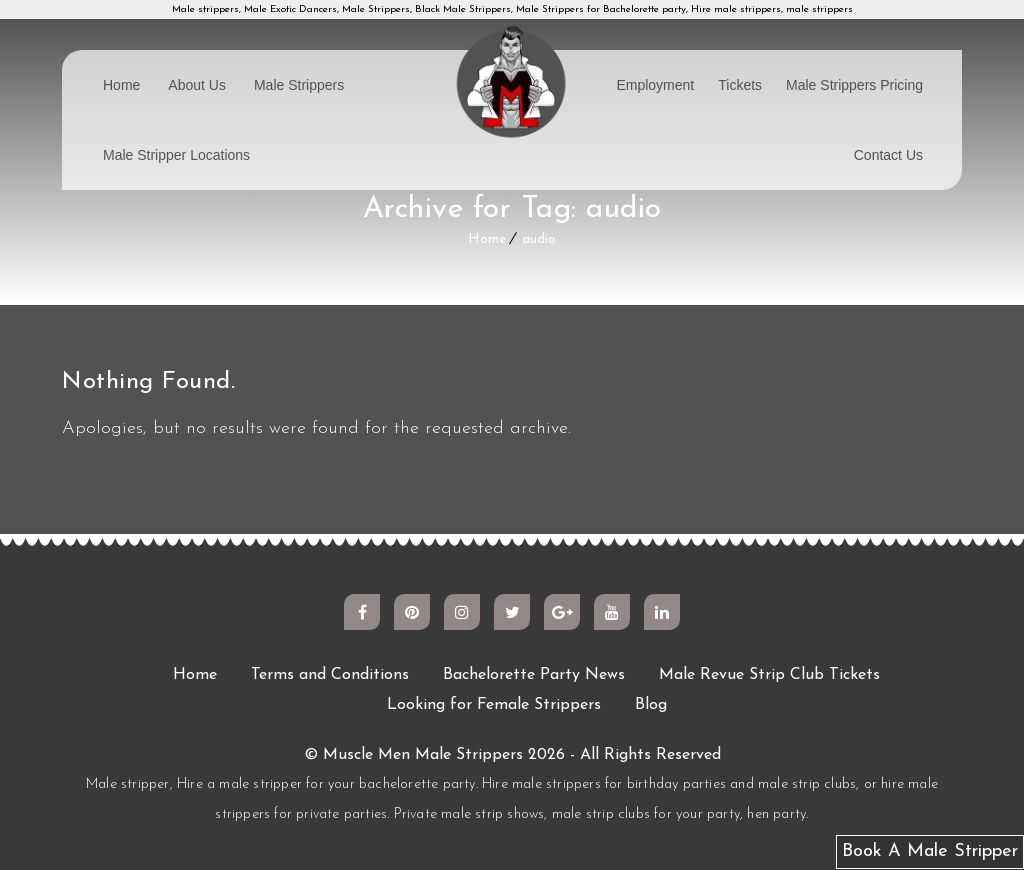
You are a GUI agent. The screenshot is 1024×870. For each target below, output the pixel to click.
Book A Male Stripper (930, 851)
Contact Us (888, 155)
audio (539, 239)
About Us (197, 85)
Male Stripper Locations (176, 155)
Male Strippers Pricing (854, 85)
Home (121, 85)
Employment (655, 85)
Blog (651, 705)
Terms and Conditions (330, 675)
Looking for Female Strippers (494, 705)
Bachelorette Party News (534, 675)
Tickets (740, 85)
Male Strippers (299, 85)
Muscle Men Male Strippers (423, 755)
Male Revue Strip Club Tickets (769, 675)
